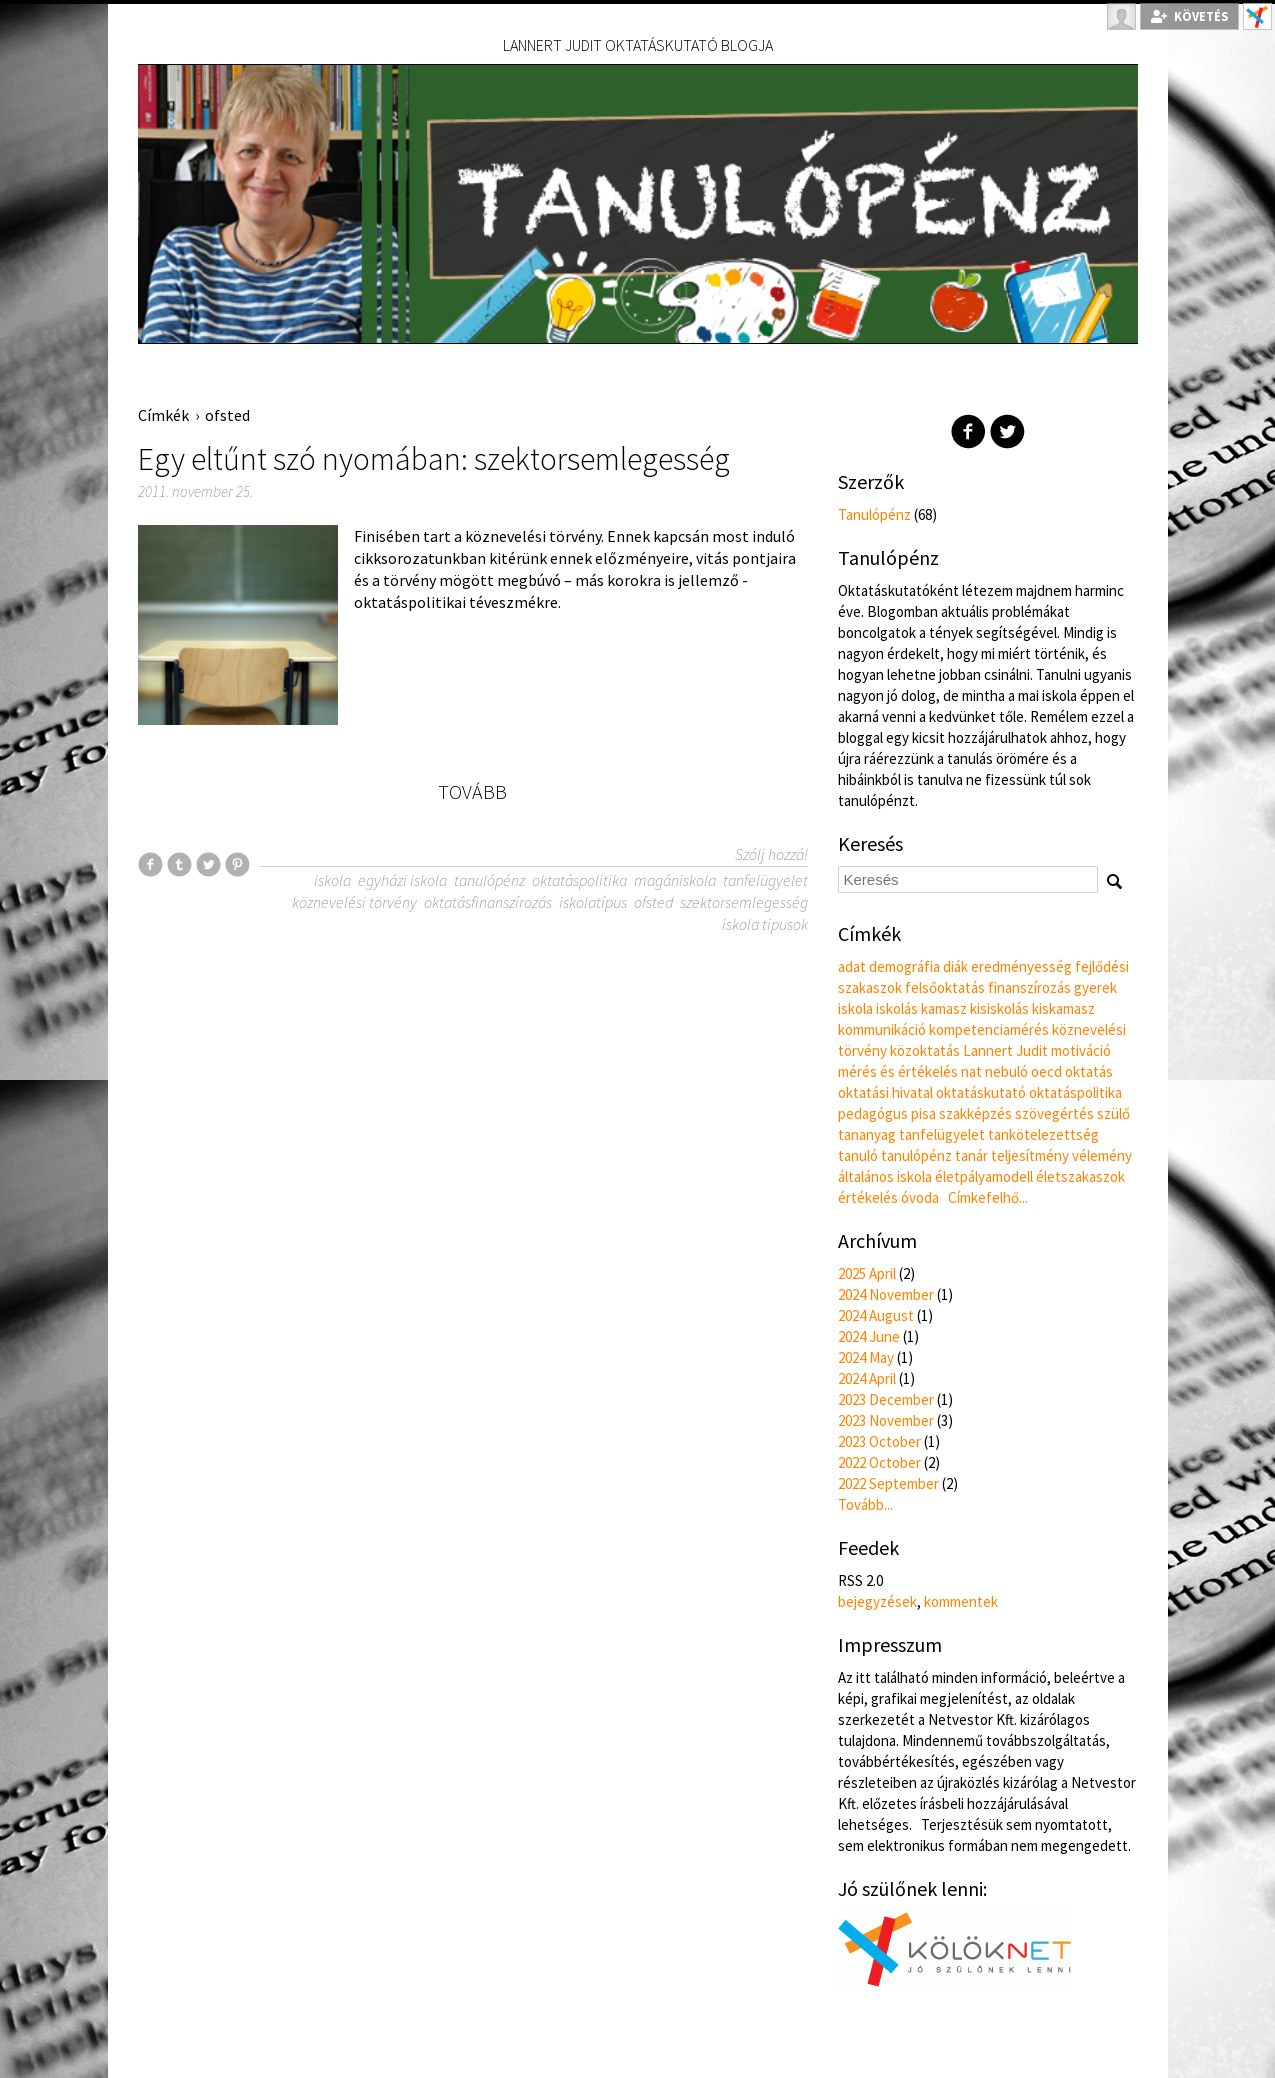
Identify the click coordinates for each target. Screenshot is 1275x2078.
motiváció (1081, 1050)
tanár (971, 1155)
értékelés (868, 1197)
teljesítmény (1030, 1155)
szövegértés (1054, 1113)
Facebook (968, 431)
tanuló (858, 1155)
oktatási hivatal (885, 1092)
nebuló (1006, 1071)
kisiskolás (999, 1008)
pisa (923, 1113)
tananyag (867, 1134)
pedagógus (873, 1113)
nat (971, 1071)
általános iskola (885, 1176)
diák (955, 966)
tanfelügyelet (765, 880)
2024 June (869, 1336)
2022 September (888, 1483)
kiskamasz (1063, 1008)
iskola (332, 880)
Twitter (1007, 431)
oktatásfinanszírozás (488, 902)
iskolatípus (593, 902)
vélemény (1102, 1155)
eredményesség (1021, 966)
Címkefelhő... (988, 1197)
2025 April (867, 1273)
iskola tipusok (765, 924)
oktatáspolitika (579, 880)
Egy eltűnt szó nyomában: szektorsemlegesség (434, 459)
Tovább (472, 792)
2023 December (886, 1399)
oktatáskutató (981, 1092)
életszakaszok (1080, 1176)
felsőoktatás (945, 987)
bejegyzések (877, 1601)
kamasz (944, 1008)
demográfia (904, 966)
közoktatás (925, 1050)
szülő (1113, 1113)
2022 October (879, 1462)
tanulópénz (489, 880)
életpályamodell (984, 1176)
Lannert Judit (1005, 1050)
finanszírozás (1029, 987)
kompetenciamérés (989, 1029)
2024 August (876, 1315)
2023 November (886, 1420)
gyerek (1095, 987)
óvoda (920, 1197)
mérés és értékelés (898, 1071)
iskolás (897, 1008)
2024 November (886, 1294)
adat (852, 966)
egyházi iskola (402, 880)
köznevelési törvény (354, 902)
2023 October (879, 1441)
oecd (1046, 1071)
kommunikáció (882, 1029)
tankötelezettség (1043, 1134)
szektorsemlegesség (744, 902)
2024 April (867, 1378)
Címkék (163, 415)
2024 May (866, 1357)
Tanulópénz (874, 514)
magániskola (675, 880)
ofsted (227, 415)
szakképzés (975, 1113)
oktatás (1089, 1071)
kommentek (961, 1601)
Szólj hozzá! (771, 854)
